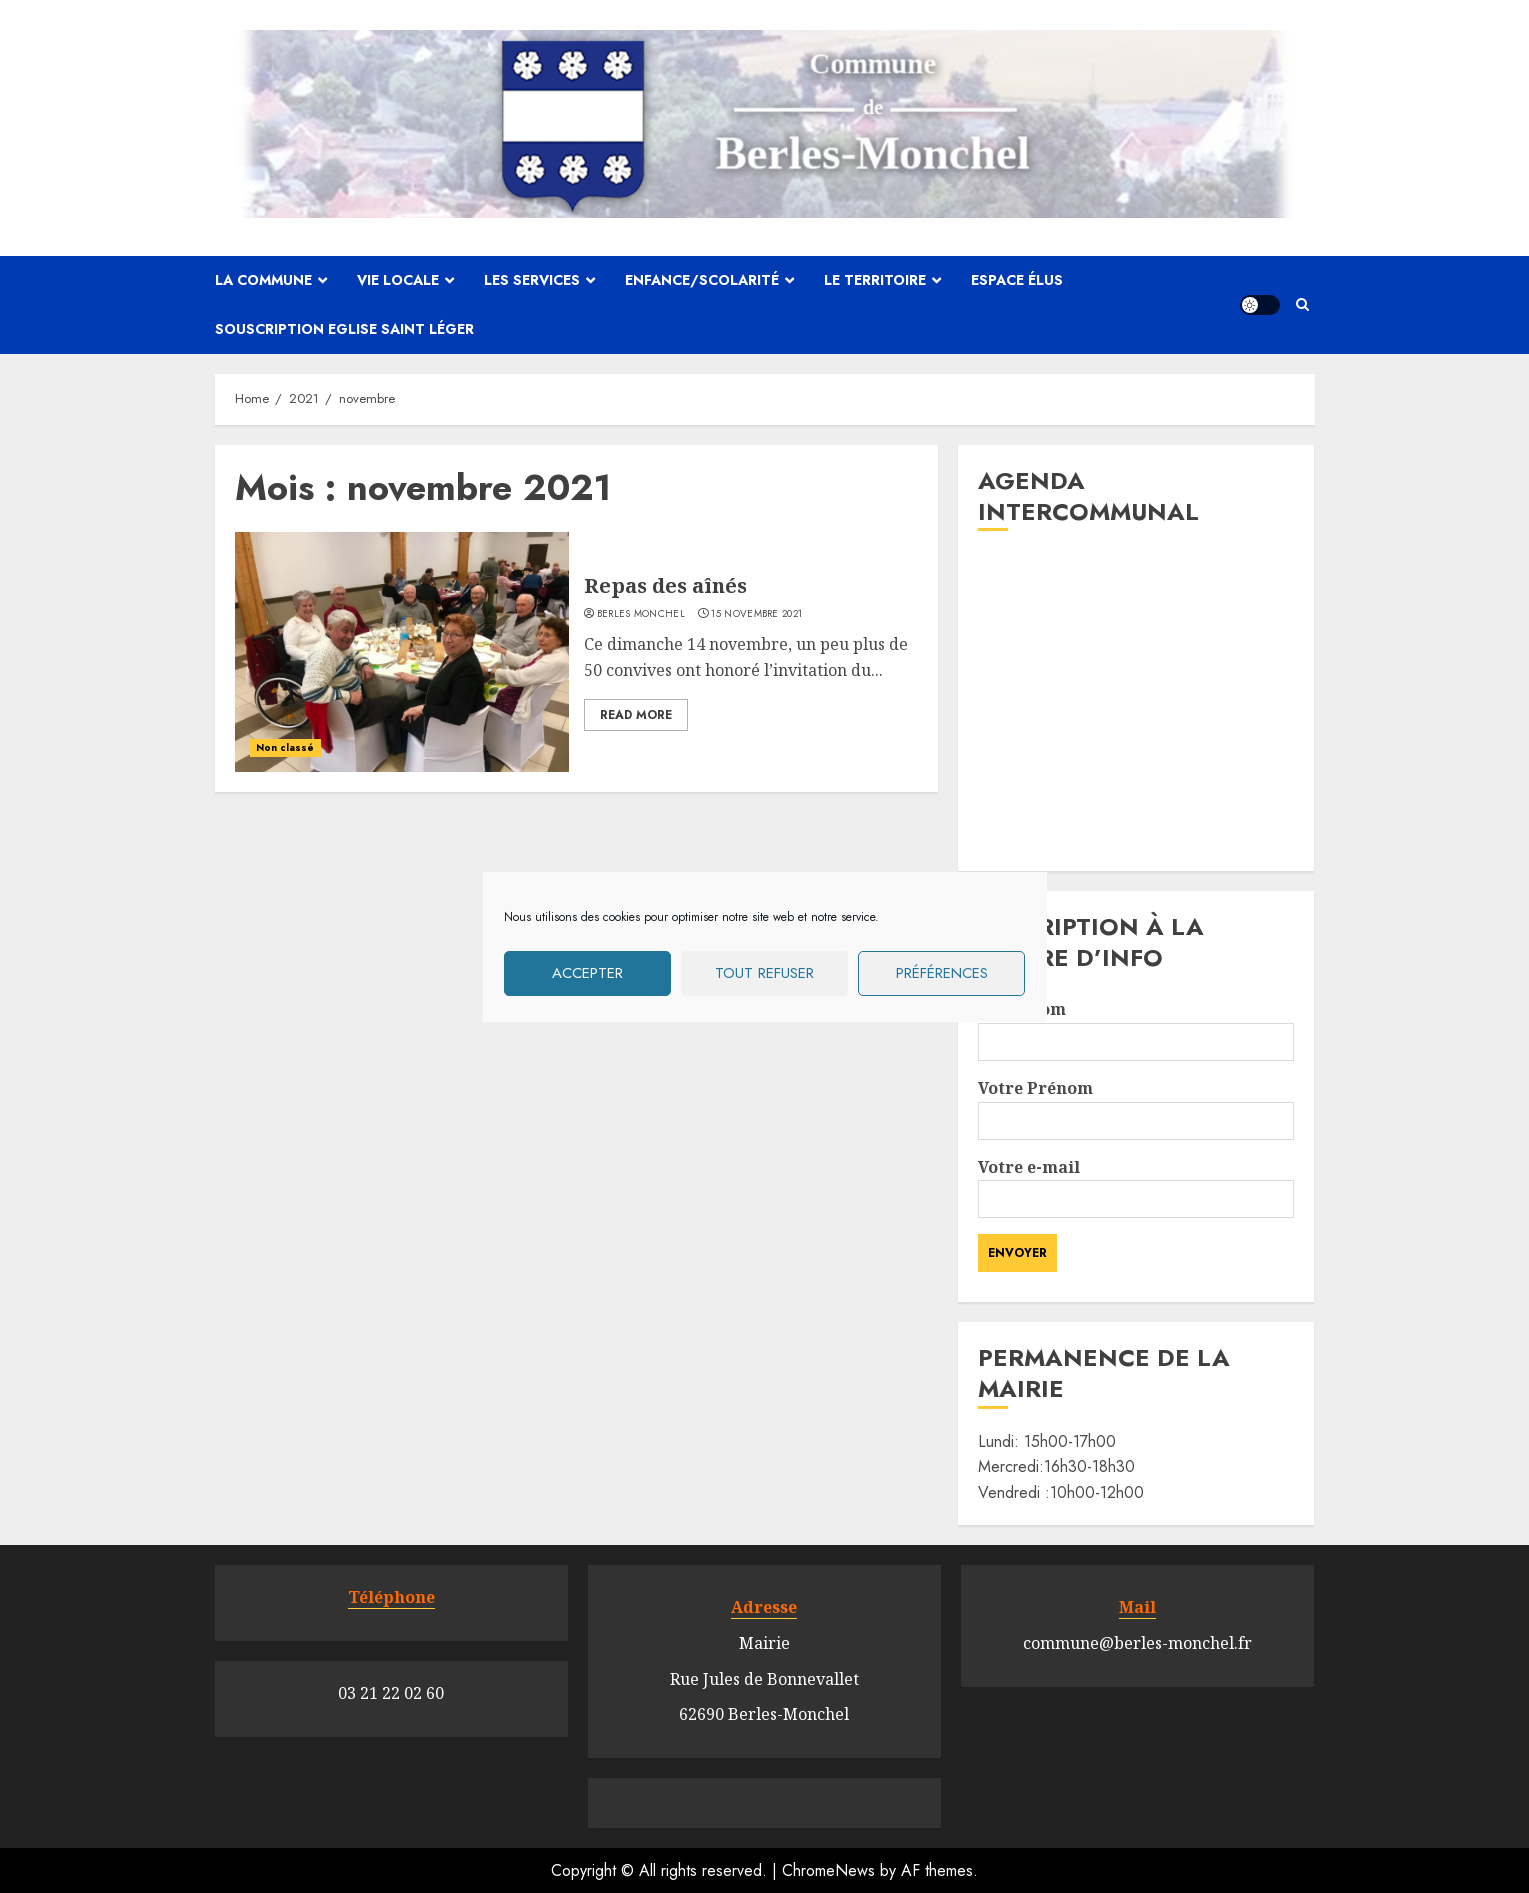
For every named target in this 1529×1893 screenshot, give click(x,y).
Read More (636, 715)
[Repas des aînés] (402, 652)
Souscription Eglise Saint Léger (344, 329)
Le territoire (875, 280)
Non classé (285, 747)
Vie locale (398, 280)
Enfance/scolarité (702, 280)
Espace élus (1017, 280)
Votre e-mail (1136, 1183)
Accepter (587, 973)
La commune (263, 280)
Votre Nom (1136, 1025)
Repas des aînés (665, 585)
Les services (532, 280)
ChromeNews (828, 1870)
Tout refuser (764, 973)
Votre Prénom (1136, 1104)
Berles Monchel (641, 614)
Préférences (942, 973)
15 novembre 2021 (756, 614)
